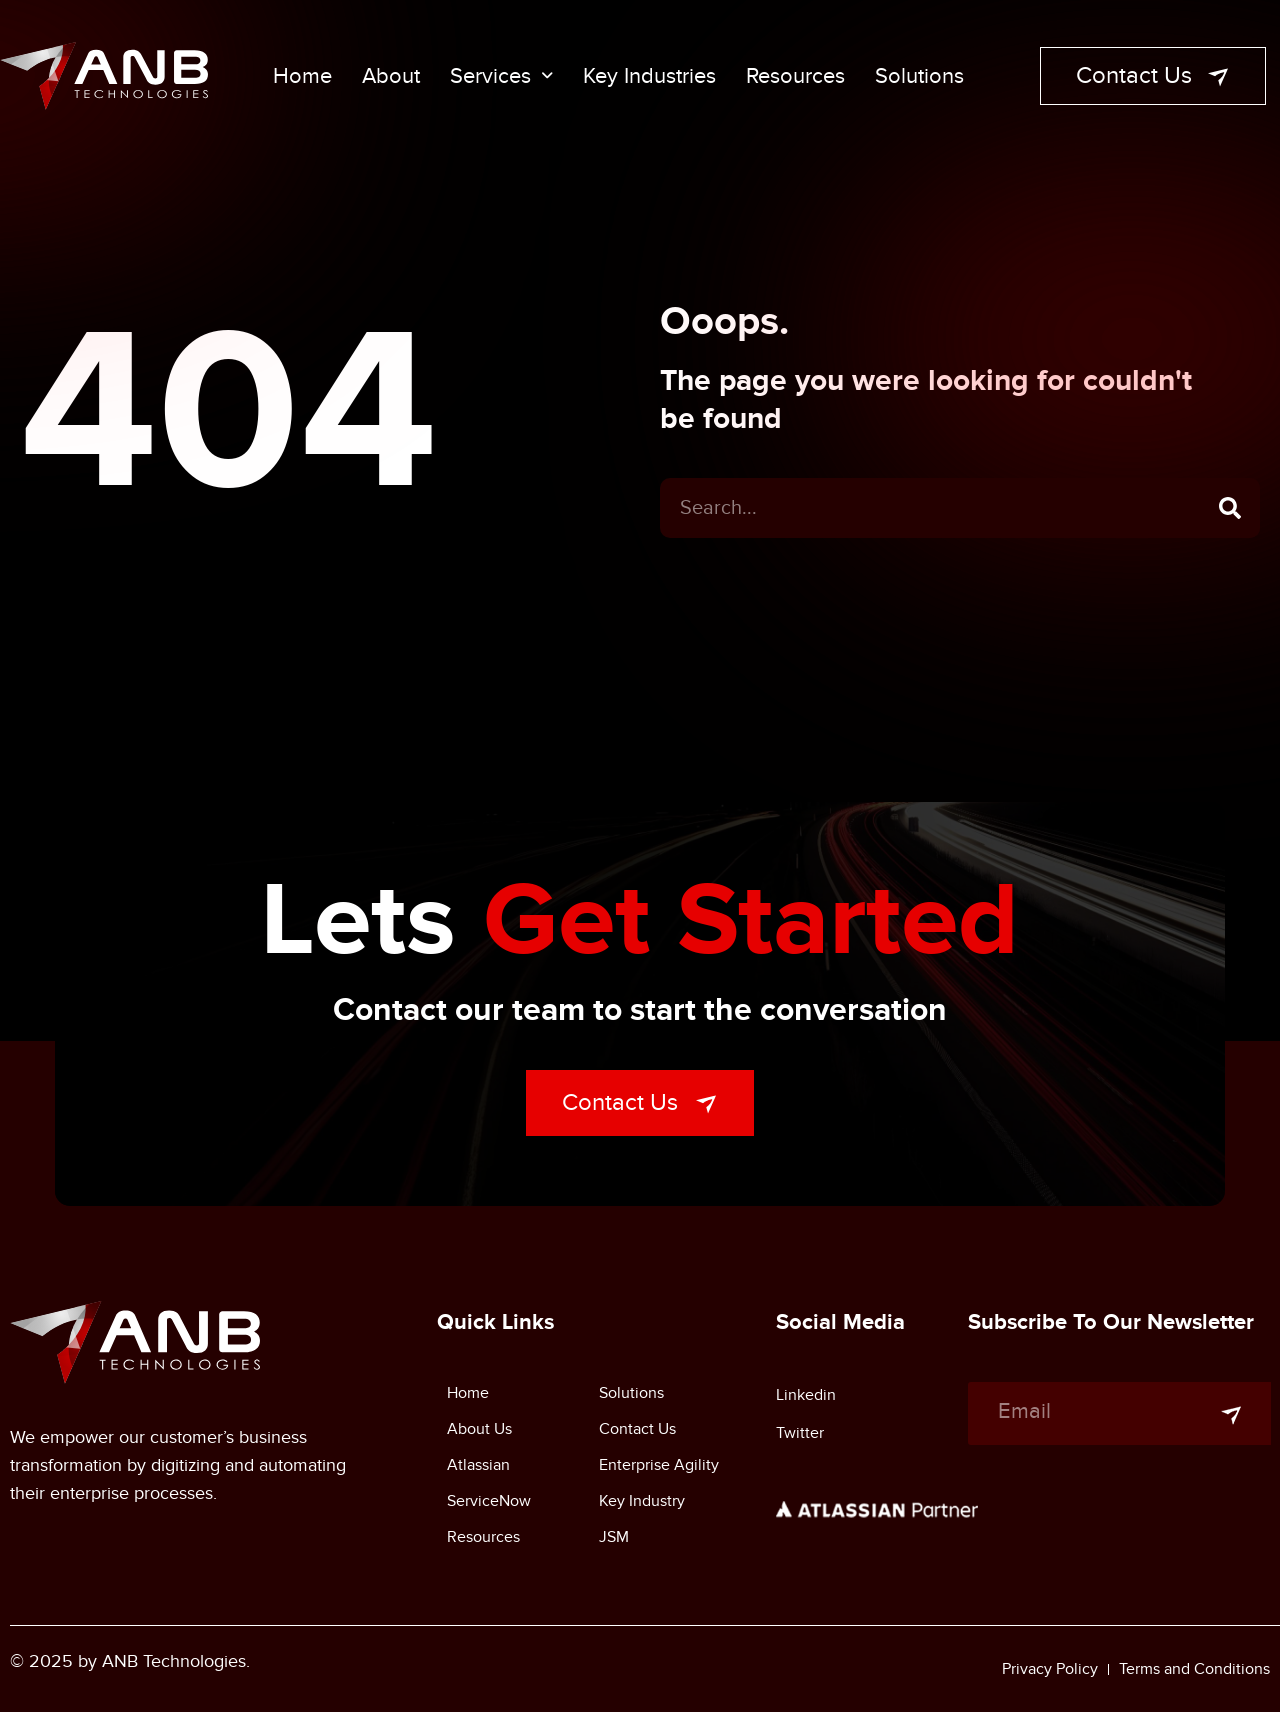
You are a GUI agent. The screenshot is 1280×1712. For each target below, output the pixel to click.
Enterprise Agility (659, 1465)
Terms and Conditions (1194, 1669)
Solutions (919, 76)
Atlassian (478, 1465)
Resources (795, 76)
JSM (614, 1537)
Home (302, 76)
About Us (479, 1429)
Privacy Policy (1050, 1669)
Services (501, 76)
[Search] (1230, 518)
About (391, 76)
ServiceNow (489, 1501)
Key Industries (649, 76)
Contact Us (637, 1429)
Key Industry (642, 1501)
